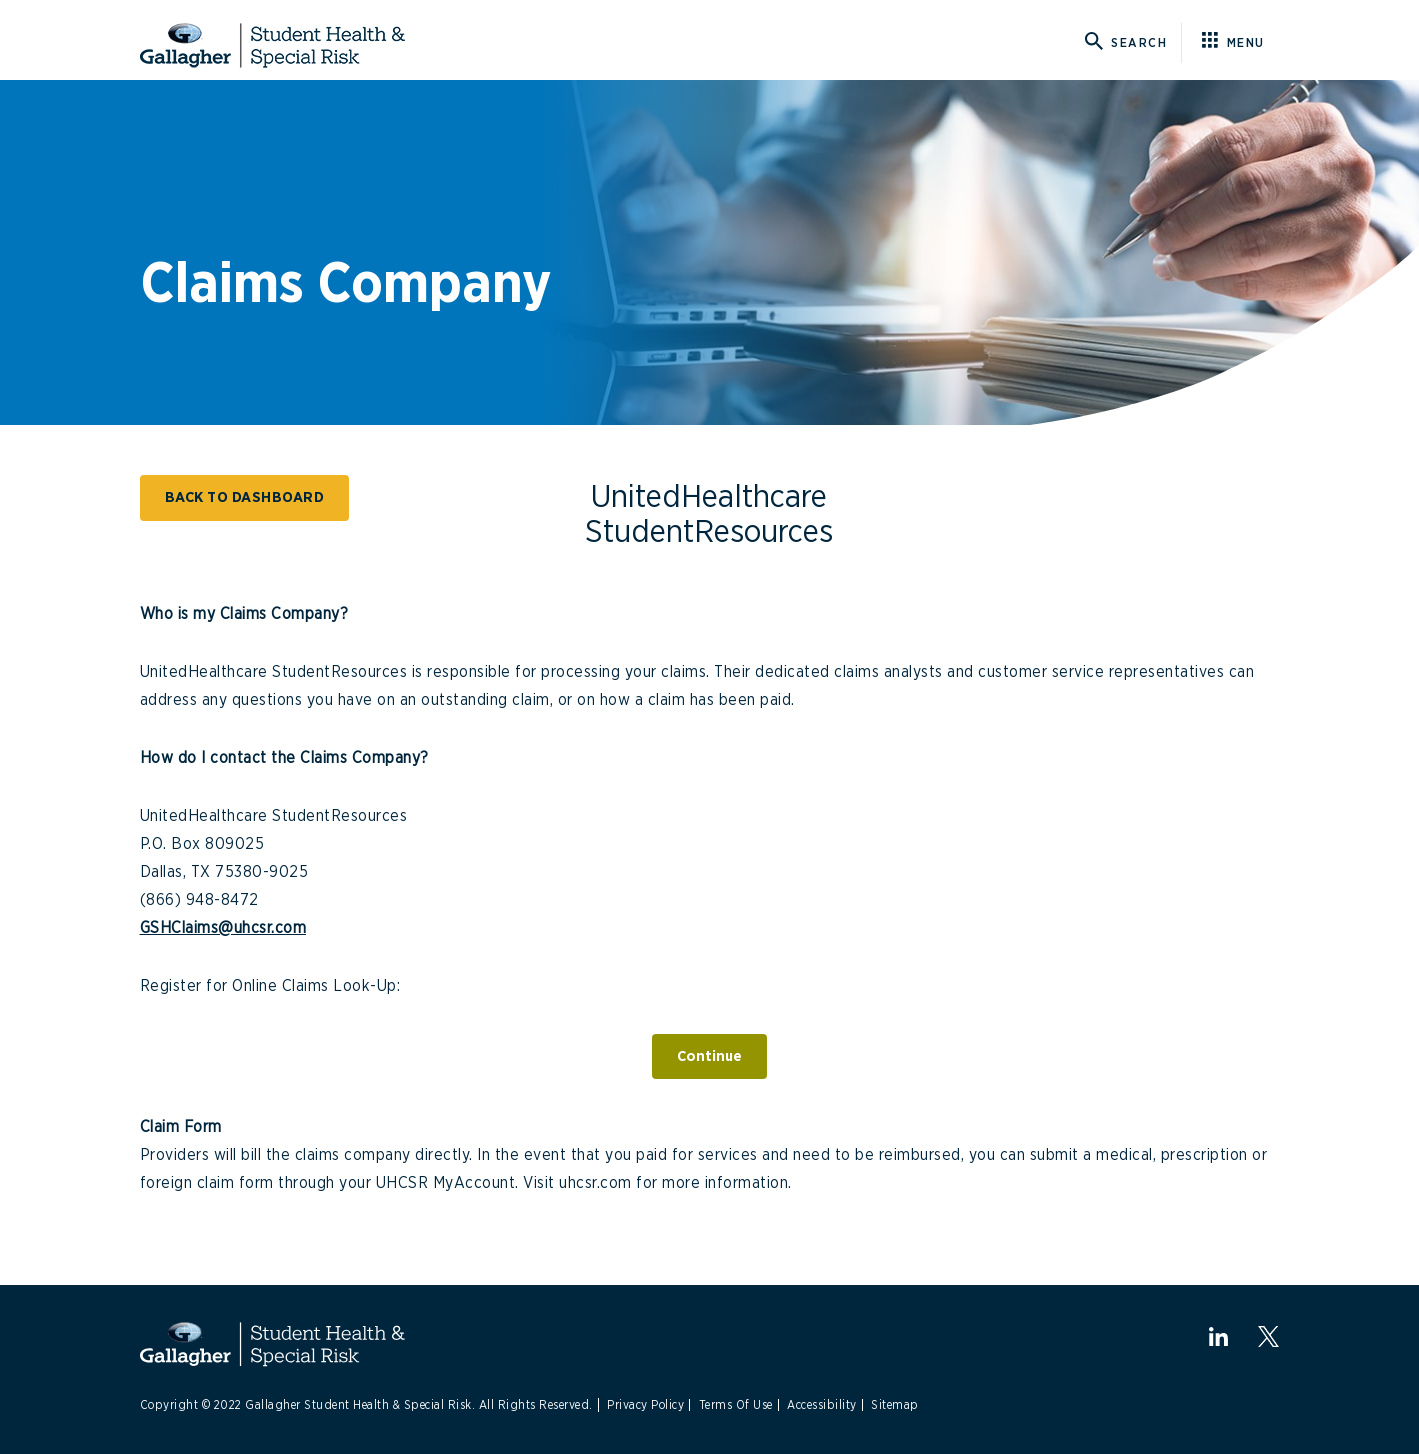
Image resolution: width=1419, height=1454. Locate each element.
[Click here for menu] (1240, 43)
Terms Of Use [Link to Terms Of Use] (736, 1405)
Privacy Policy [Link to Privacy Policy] (645, 1405)
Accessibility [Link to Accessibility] (822, 1405)
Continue (709, 1056)
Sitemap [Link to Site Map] (895, 1405)
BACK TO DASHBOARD (245, 497)
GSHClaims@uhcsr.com (223, 928)
